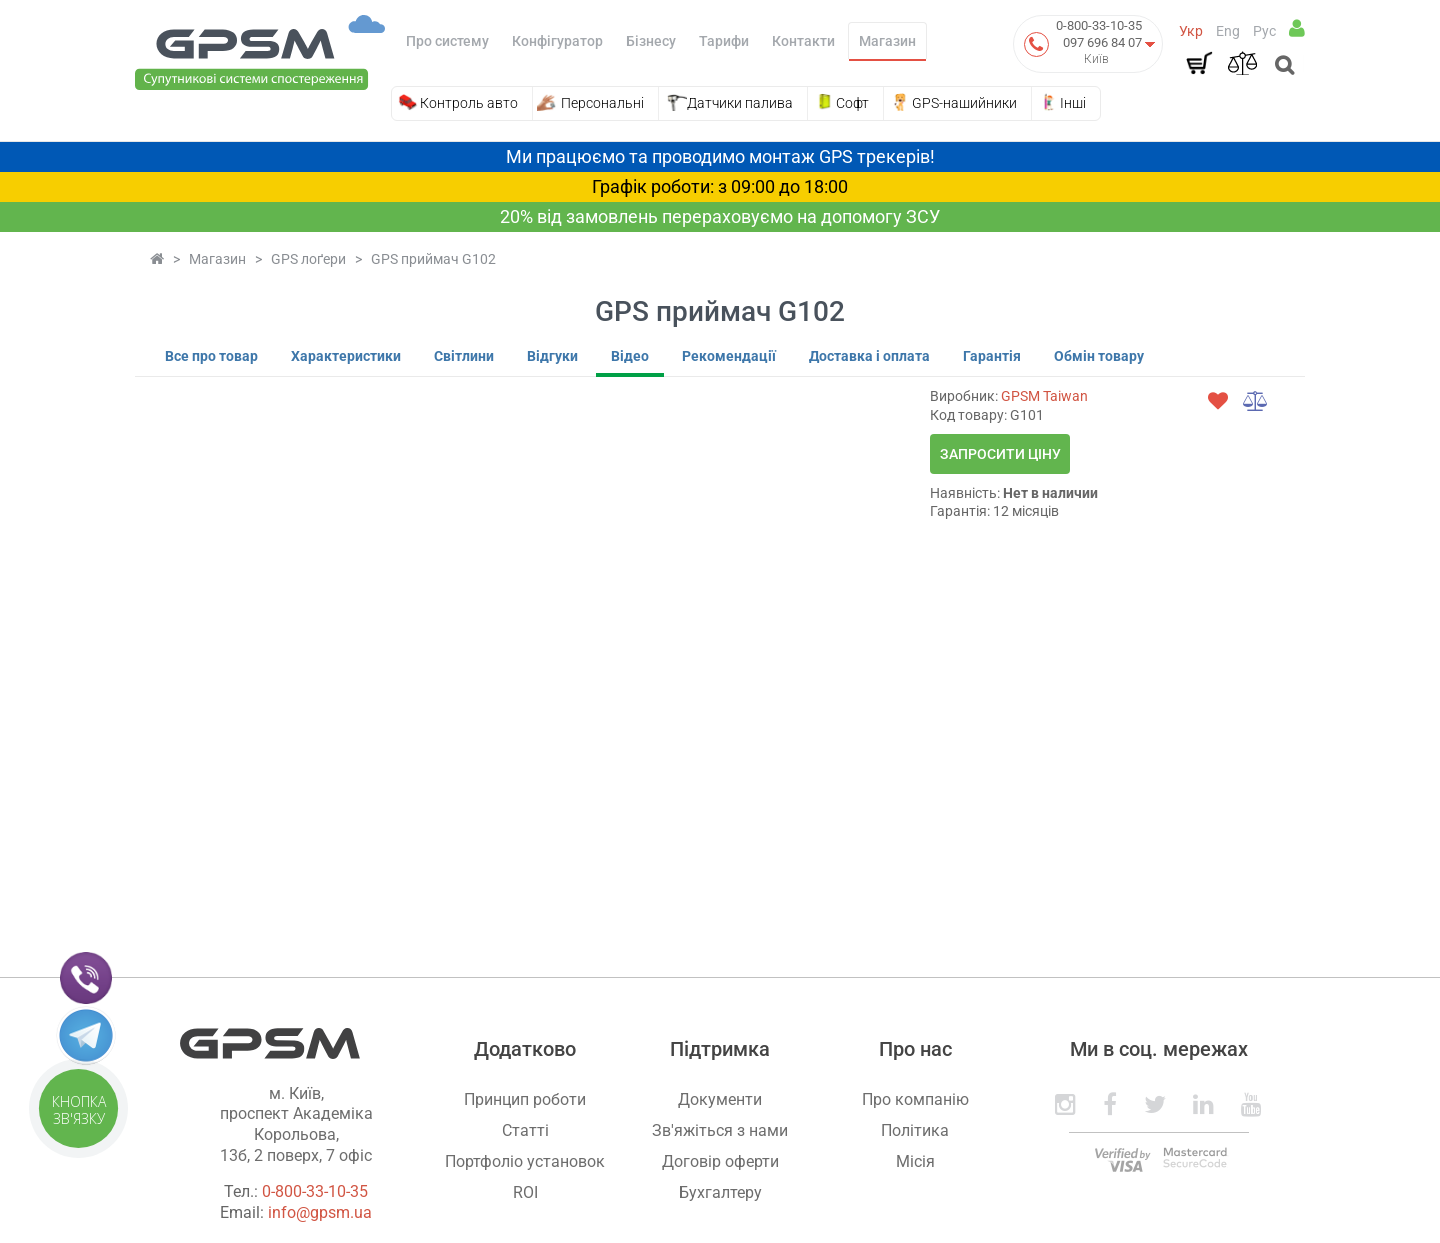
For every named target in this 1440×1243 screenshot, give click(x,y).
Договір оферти (720, 1161)
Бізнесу (651, 41)
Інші (1073, 103)
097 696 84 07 (1102, 42)
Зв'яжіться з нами (720, 1130)
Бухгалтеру (720, 1192)
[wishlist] (1218, 401)
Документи (720, 1099)
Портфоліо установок (525, 1161)
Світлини (464, 356)
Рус (1264, 31)
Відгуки (552, 356)
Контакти (803, 41)
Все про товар (211, 356)
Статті (525, 1130)
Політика (915, 1130)
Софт (852, 103)
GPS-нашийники (964, 103)
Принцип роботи (525, 1099)
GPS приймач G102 (433, 259)
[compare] (1256, 401)
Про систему (447, 41)
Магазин (887, 41)
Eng (1228, 31)
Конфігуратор (557, 41)
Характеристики (346, 356)
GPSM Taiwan (1044, 396)
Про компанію (915, 1099)
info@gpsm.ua (320, 1212)
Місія (915, 1161)
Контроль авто (469, 103)
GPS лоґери (308, 259)
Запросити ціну (1000, 454)
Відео (630, 356)
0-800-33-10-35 (1099, 25)
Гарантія (992, 356)
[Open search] (1282, 67)
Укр (1191, 31)
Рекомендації (729, 356)
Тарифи (724, 41)
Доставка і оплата (869, 356)
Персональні (602, 103)
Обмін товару (1099, 356)
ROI (525, 1192)
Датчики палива (740, 103)
